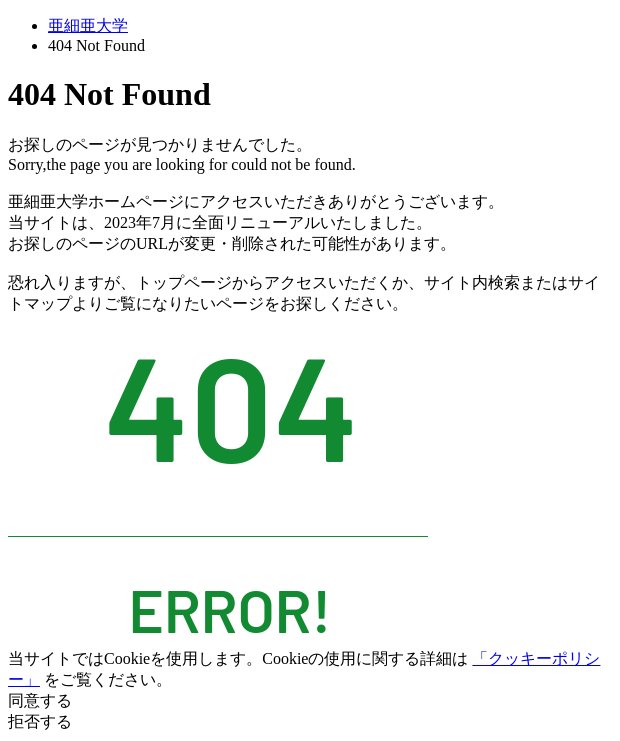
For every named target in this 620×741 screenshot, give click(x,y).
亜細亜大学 (88, 25)
